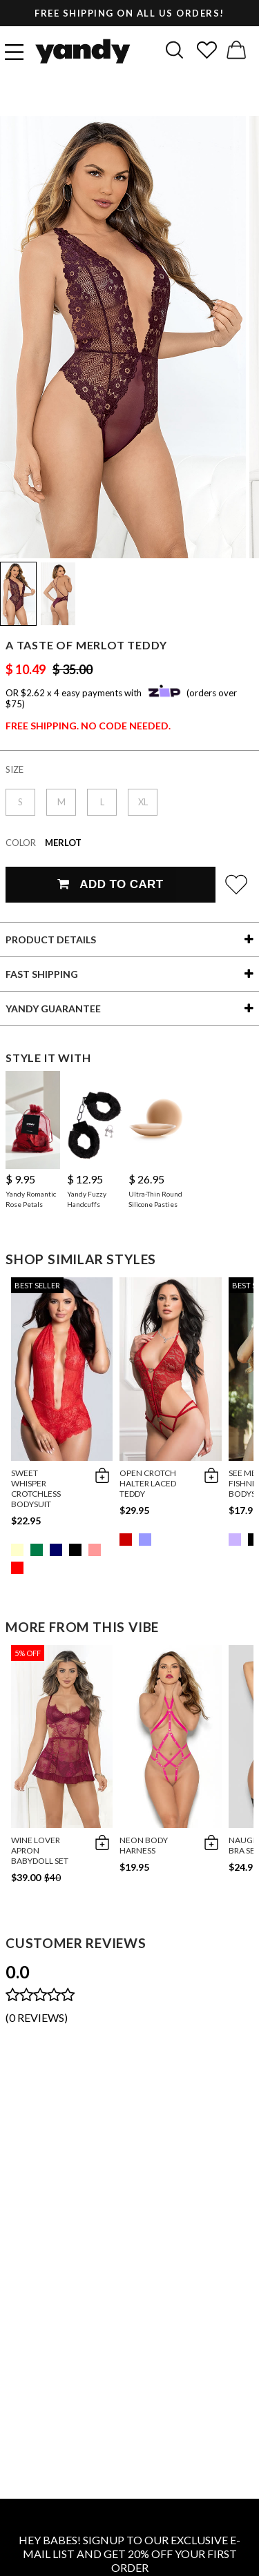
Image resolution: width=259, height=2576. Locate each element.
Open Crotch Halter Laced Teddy (147, 1483)
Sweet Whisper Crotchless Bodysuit (36, 1488)
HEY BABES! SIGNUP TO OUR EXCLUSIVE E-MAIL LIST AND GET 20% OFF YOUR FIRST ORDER (129, 2553)
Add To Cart (110, 884)
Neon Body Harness (143, 1845)
